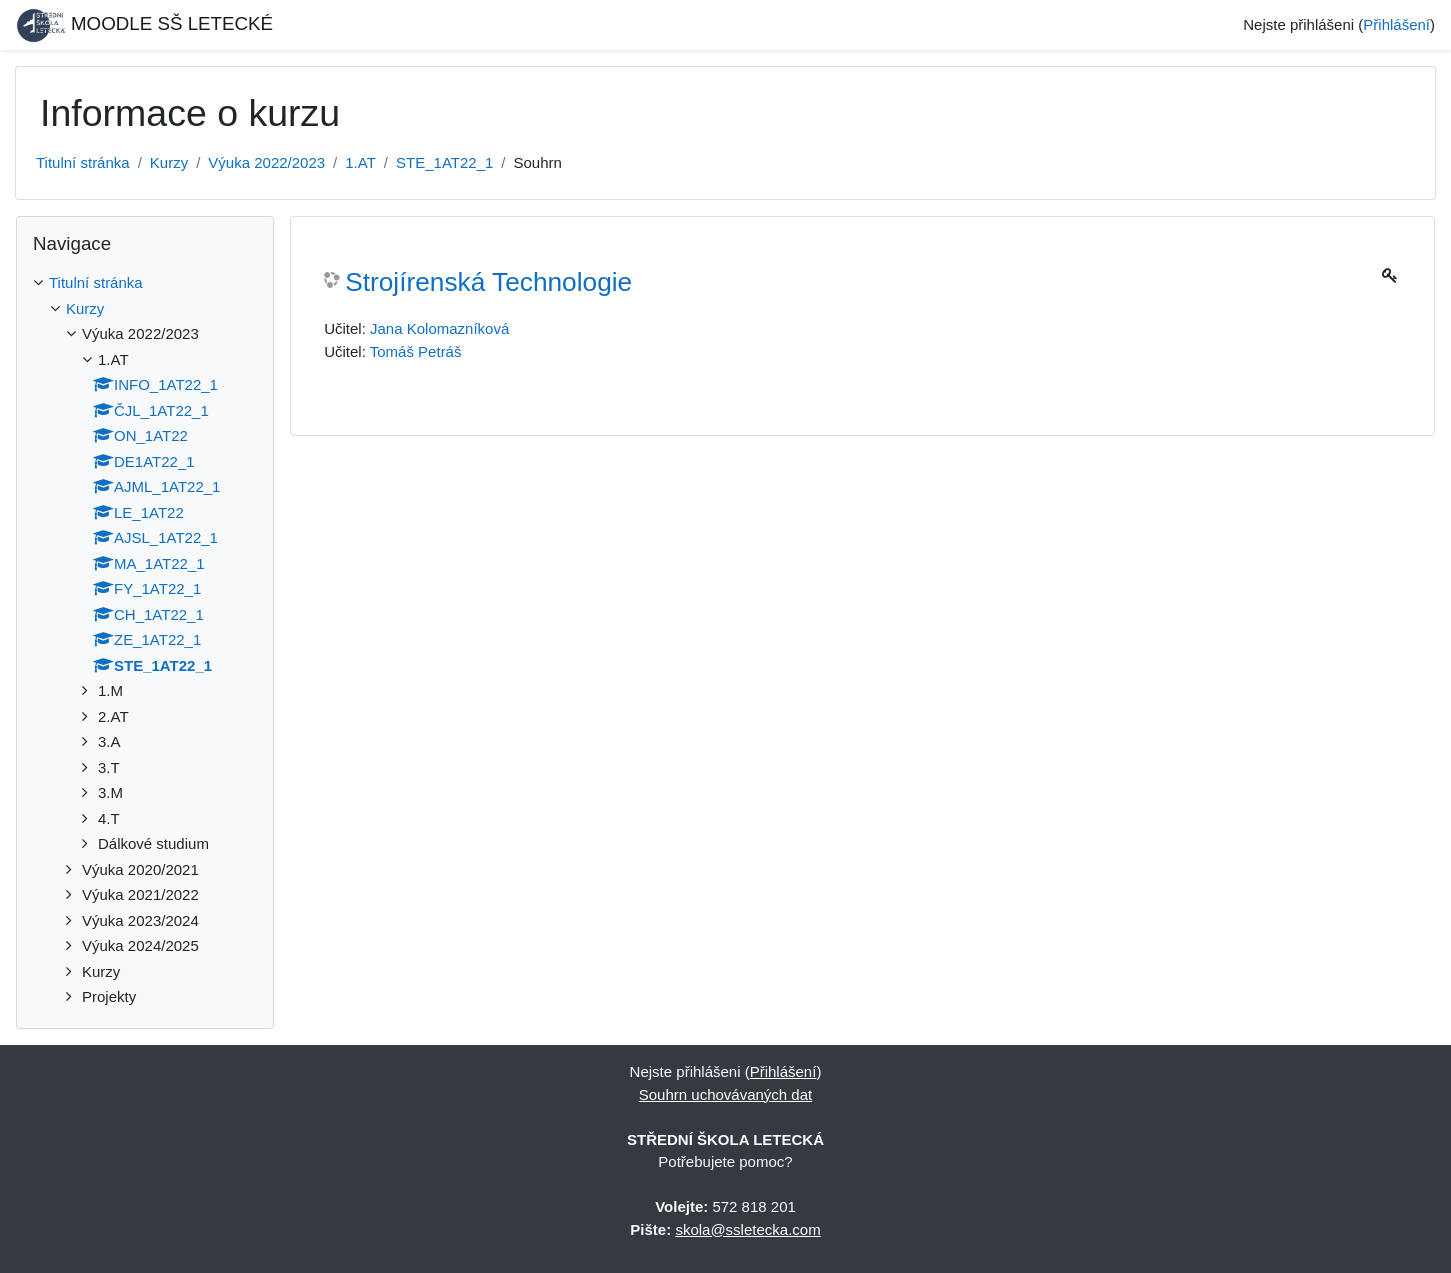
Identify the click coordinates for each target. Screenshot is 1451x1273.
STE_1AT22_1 (444, 162)
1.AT (360, 162)
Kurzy (169, 162)
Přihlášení (1396, 24)
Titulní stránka (83, 162)
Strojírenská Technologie (488, 282)
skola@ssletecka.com (747, 1229)
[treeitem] (145, 283)
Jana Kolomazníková (439, 328)
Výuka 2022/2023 (266, 162)
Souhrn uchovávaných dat (725, 1094)
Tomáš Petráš (416, 351)
